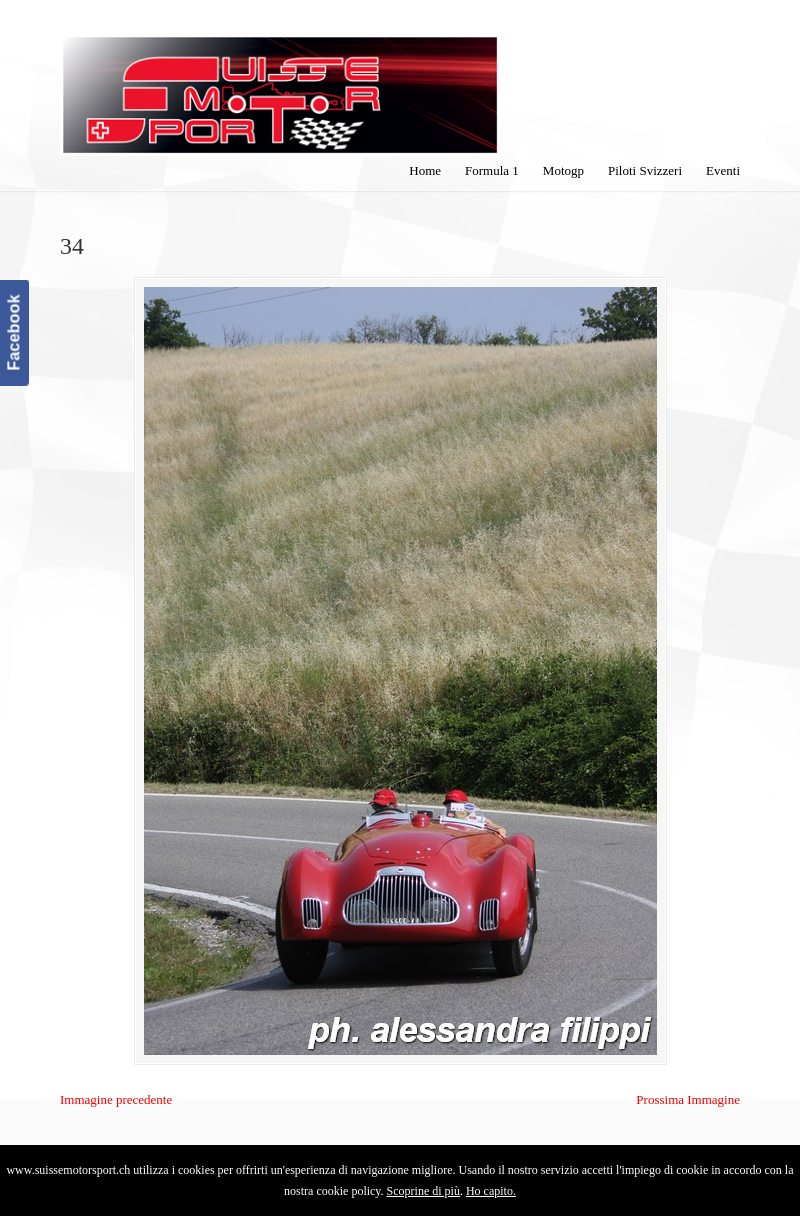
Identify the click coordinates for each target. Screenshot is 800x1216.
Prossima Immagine (688, 1099)
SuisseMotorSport (280, 81)
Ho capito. (491, 1191)
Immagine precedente (116, 1099)
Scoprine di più (423, 1191)
